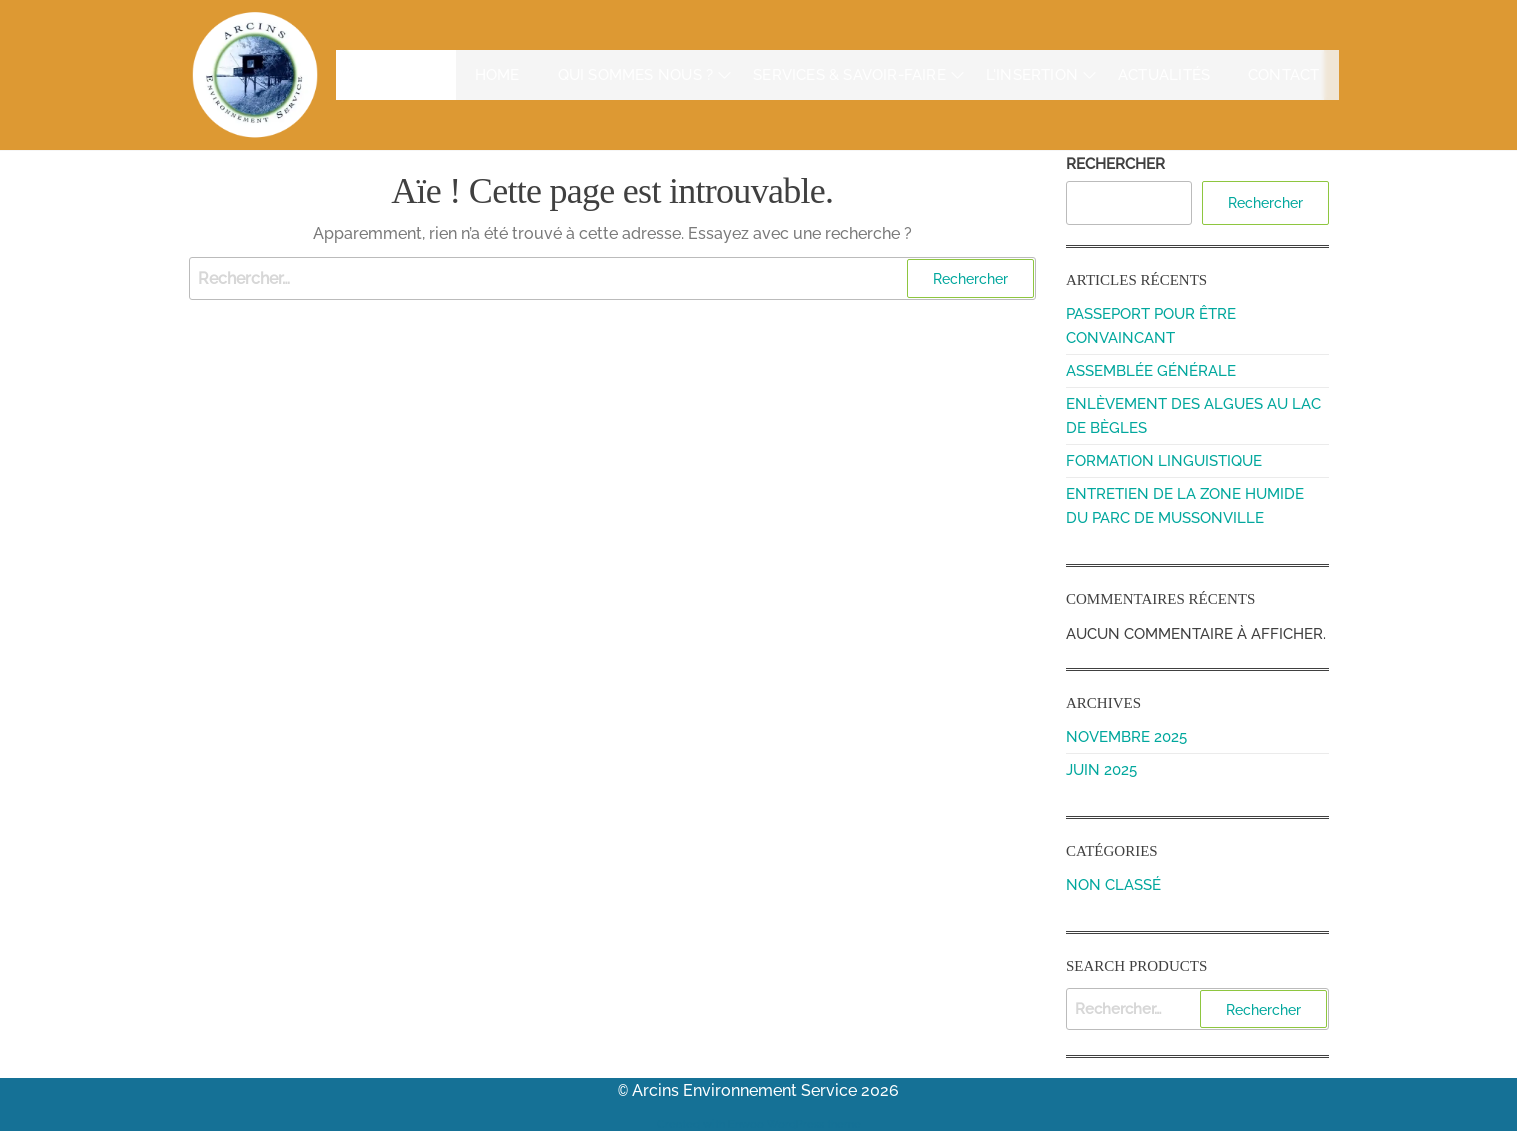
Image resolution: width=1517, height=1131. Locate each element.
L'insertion (1026, 75)
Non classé (1113, 885)
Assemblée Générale (1151, 371)
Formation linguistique (1164, 461)
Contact (1285, 75)
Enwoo (746, 1122)
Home (462, 75)
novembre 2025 (1126, 737)
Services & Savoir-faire (830, 75)
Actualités (1167, 75)
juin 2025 (1101, 770)
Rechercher (1115, 164)
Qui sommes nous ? (600, 75)
